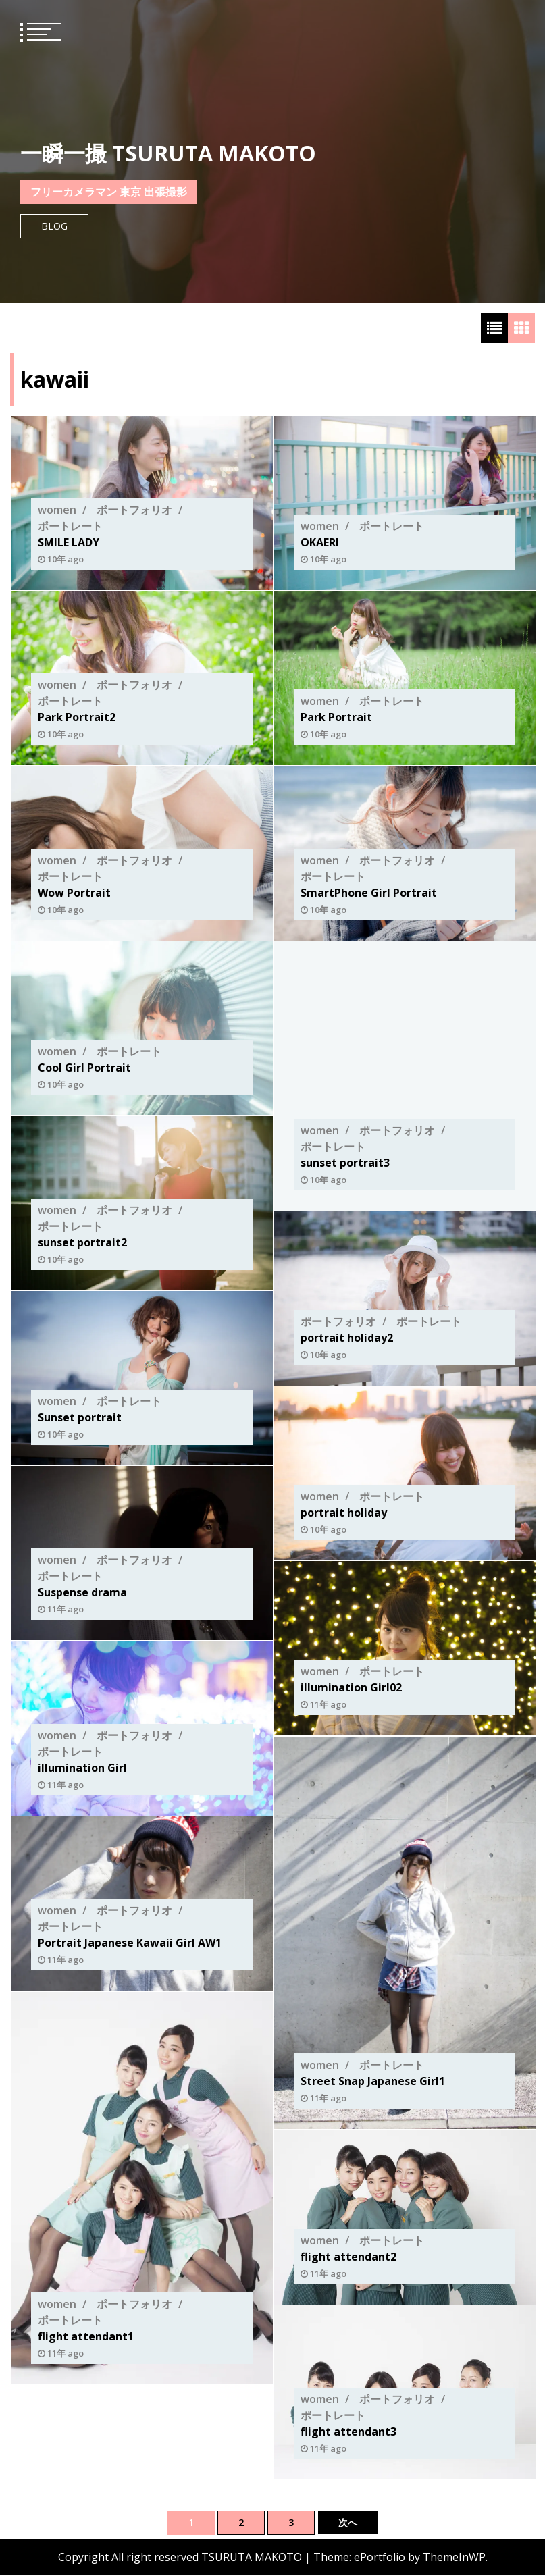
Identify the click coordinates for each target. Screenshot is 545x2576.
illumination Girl (82, 1768)
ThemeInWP (454, 2557)
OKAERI (320, 542)
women (57, 509)
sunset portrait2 (82, 1243)
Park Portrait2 (76, 717)
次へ (347, 2522)
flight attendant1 (86, 2336)
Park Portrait (336, 717)
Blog (54, 225)
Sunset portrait (80, 1418)
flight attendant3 (348, 2431)
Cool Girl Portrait (84, 1067)
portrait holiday (344, 1513)
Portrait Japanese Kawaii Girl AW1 (130, 1943)
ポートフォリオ (134, 509)
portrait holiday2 (347, 1337)
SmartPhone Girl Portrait (369, 892)
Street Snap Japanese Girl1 (373, 2081)
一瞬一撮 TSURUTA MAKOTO (168, 152)
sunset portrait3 (345, 1162)
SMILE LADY (68, 542)
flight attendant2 (348, 2256)
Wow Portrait (74, 892)
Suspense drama (82, 1592)
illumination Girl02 (351, 1688)
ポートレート (70, 526)
